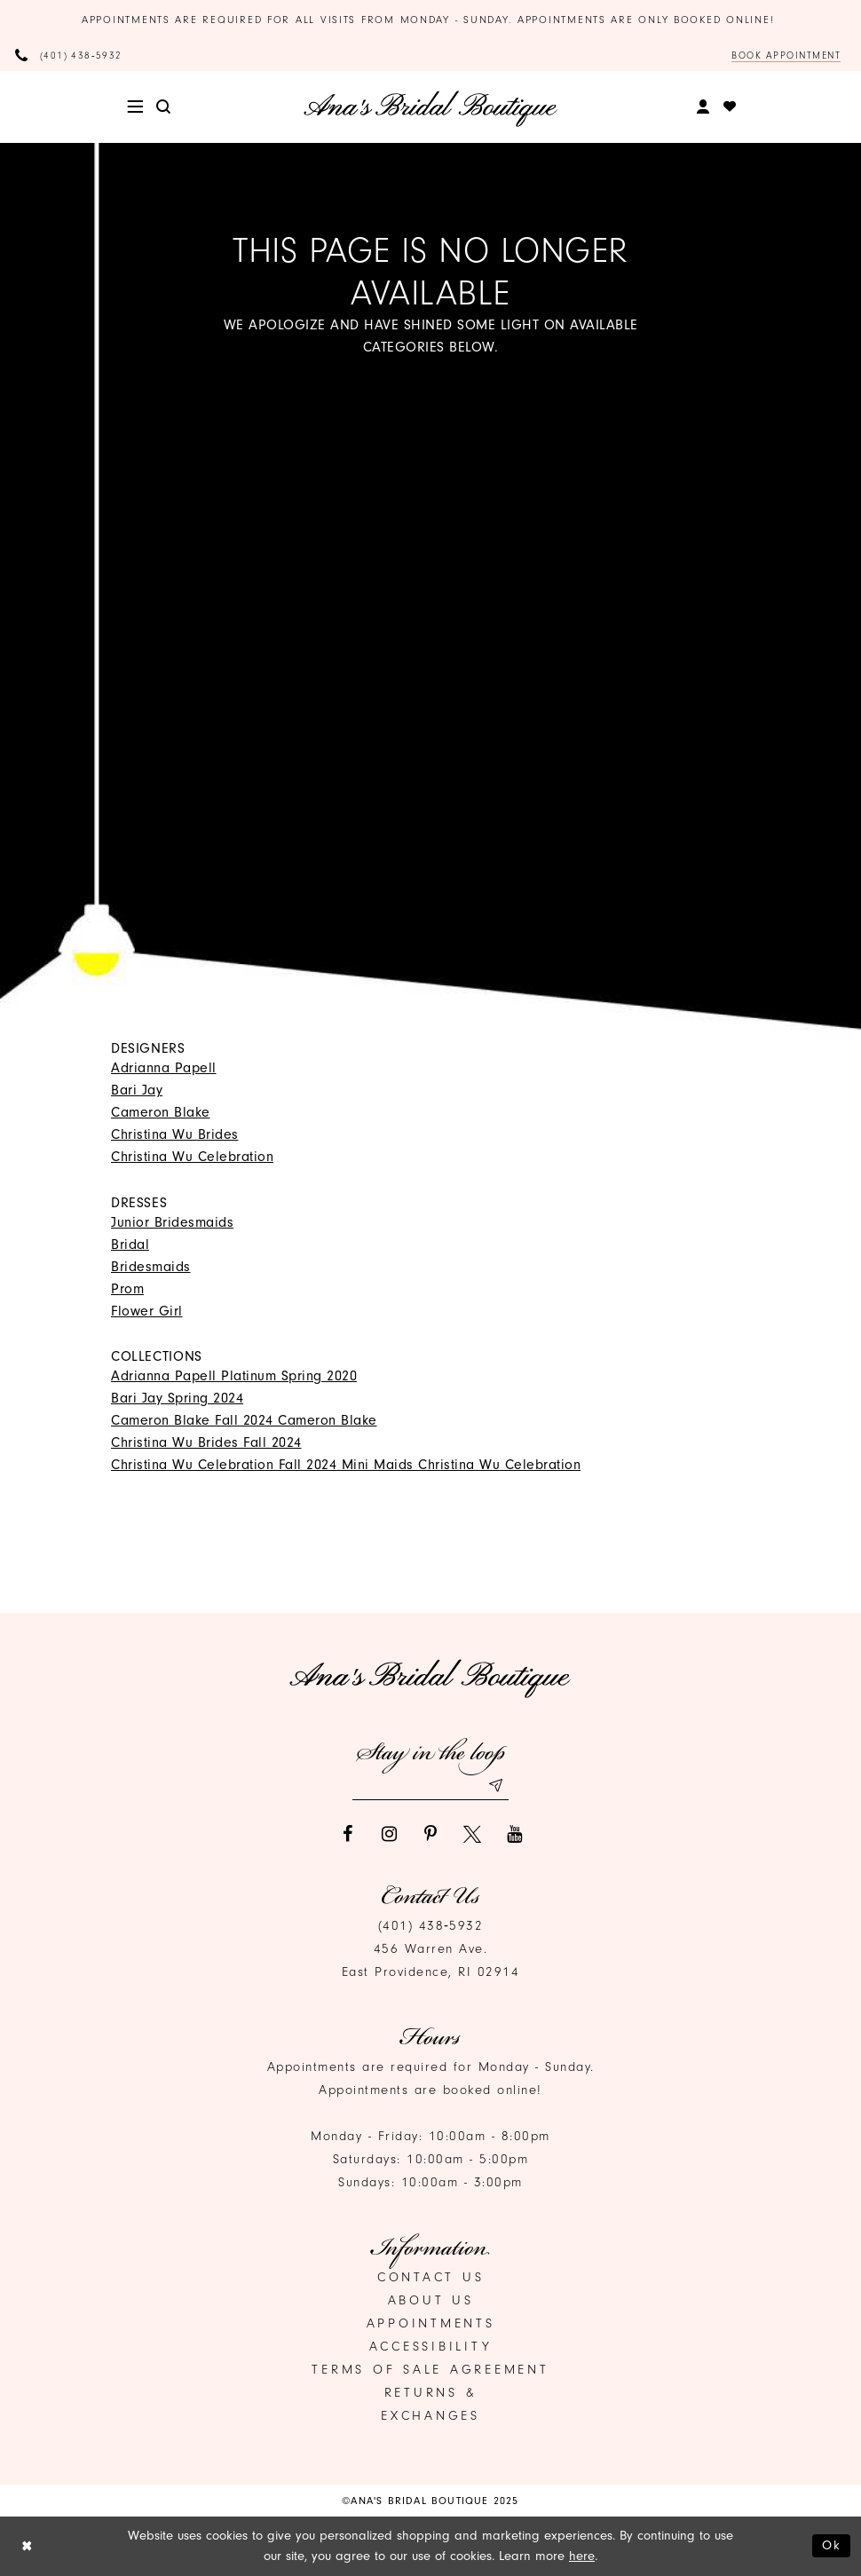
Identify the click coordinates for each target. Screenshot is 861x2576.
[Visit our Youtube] (514, 1834)
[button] (135, 106)
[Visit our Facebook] (347, 1834)
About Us (431, 2300)
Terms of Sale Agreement (430, 2369)
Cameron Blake (160, 1112)
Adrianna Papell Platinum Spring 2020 (234, 1376)
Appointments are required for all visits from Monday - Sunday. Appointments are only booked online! (430, 19)
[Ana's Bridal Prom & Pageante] (431, 108)
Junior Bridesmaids (172, 1222)
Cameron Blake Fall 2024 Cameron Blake (244, 1420)
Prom (127, 1289)
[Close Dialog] (27, 2546)
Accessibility (431, 2346)
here (582, 2556)
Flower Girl (147, 1311)
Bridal (130, 1244)
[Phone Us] (69, 55)
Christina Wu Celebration (192, 1157)
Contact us (431, 2277)
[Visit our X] (472, 1834)
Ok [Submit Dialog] (831, 2545)
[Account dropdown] (703, 107)
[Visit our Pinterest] (430, 1834)
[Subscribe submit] (495, 1785)
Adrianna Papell (164, 1068)
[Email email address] (430, 1785)
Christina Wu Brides (175, 1134)
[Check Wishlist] (730, 106)
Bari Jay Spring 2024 (177, 1398)
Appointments (431, 2323)
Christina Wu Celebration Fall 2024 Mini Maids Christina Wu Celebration (346, 1465)
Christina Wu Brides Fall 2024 (206, 1442)
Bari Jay (136, 1090)
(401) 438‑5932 (431, 1925)
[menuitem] (135, 106)
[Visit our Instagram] (389, 1834)
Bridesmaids (151, 1267)
